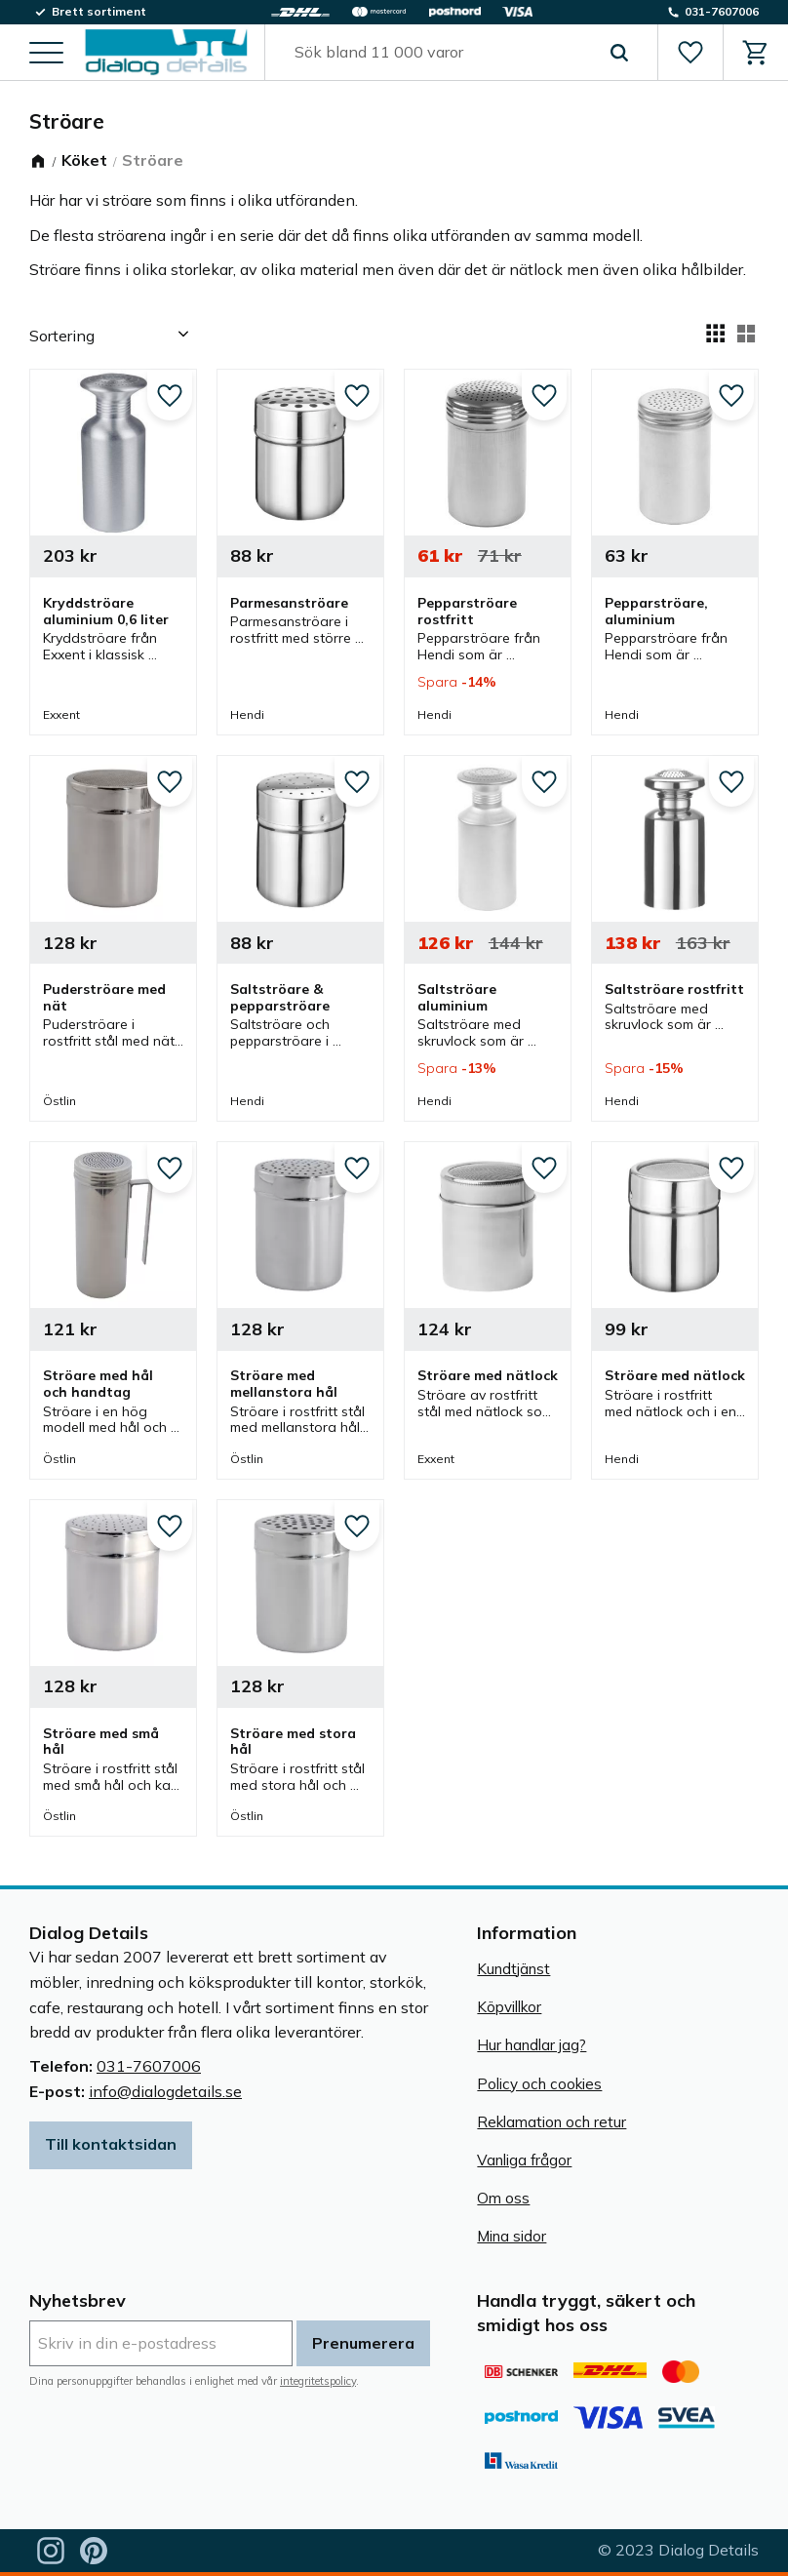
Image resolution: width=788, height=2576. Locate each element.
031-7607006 (149, 2066)
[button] (46, 54)
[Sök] (619, 52)
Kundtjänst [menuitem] (513, 1969)
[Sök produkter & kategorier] (439, 52)
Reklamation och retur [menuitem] (551, 2122)
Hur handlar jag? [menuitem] (531, 2045)
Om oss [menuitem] (503, 2198)
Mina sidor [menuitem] (511, 2236)
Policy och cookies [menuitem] (539, 2084)
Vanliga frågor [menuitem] (524, 2160)
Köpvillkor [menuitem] (509, 2007)
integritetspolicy (318, 2381)
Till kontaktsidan (111, 2144)
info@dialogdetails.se (165, 2091)
